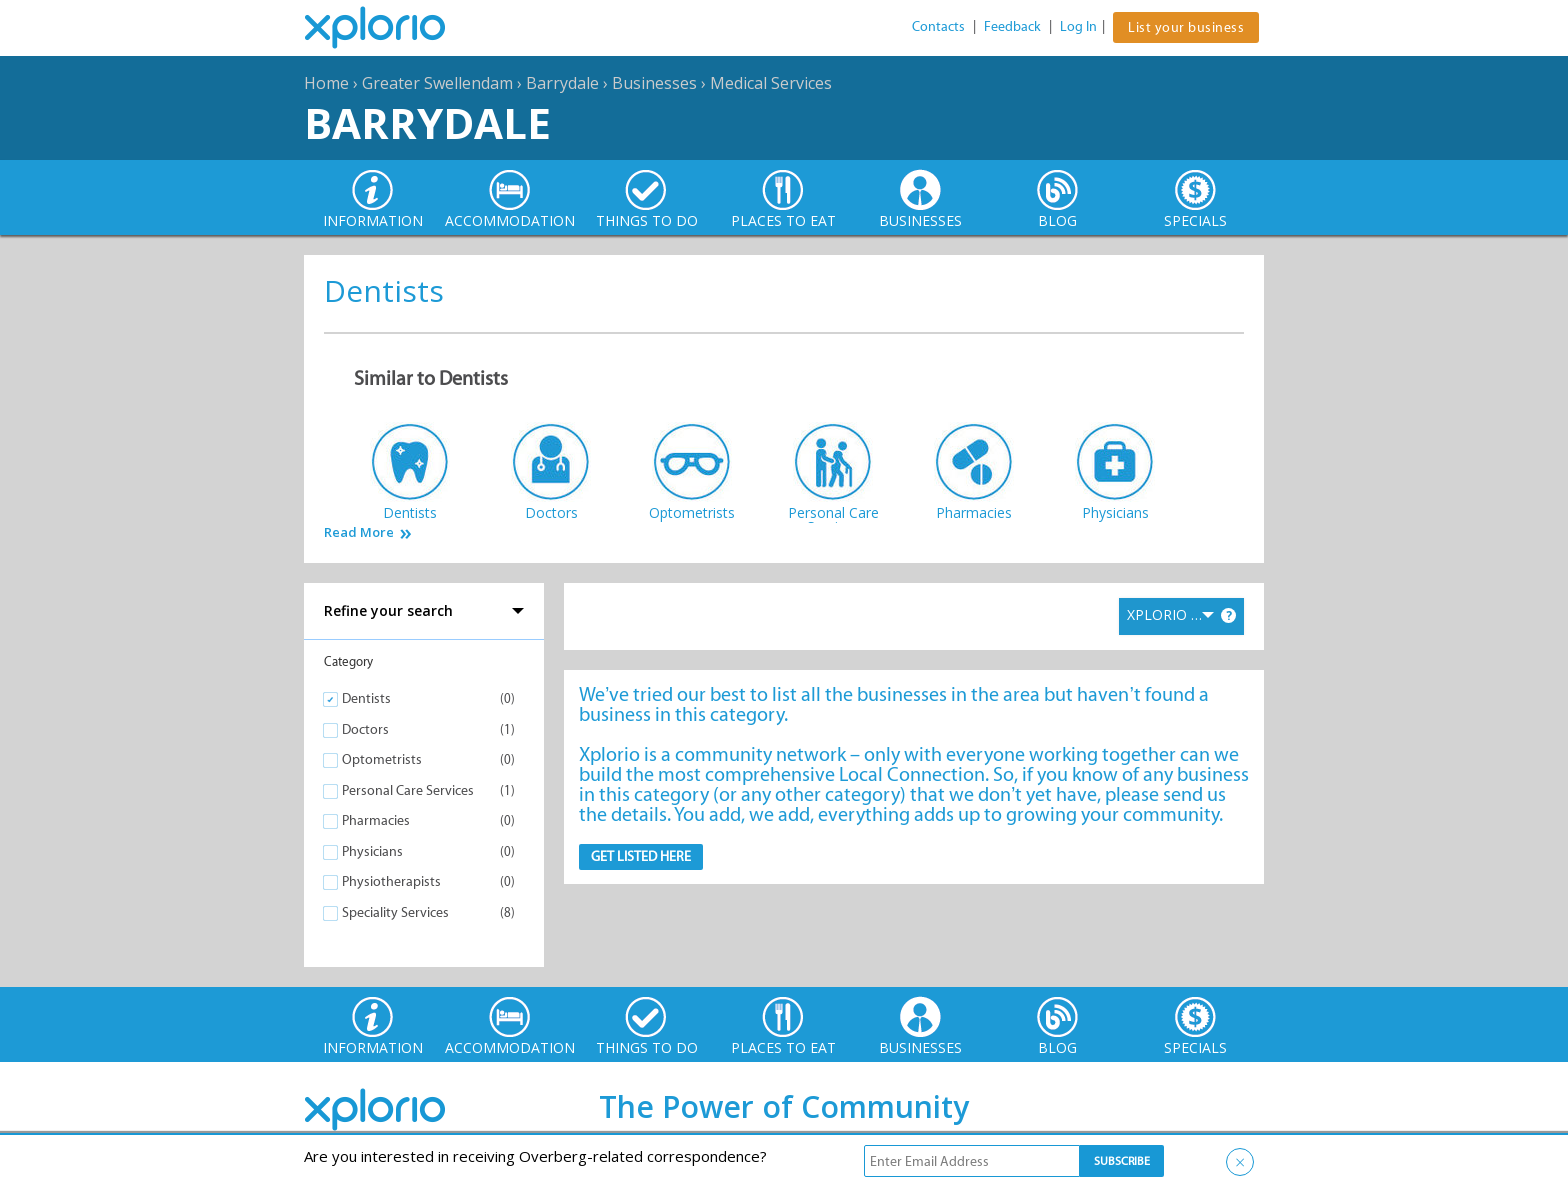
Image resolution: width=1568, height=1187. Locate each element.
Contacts (938, 26)
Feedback (1012, 26)
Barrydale (562, 83)
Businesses (654, 83)
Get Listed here (641, 856)
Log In (1078, 26)
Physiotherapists (391, 881)
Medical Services (771, 83)
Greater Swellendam (437, 83)
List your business (1186, 27)
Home (326, 83)
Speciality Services (395, 912)
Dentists (366, 698)
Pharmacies (376, 820)
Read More (359, 532)
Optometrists (382, 759)
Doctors (365, 729)
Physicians (372, 851)
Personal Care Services (408, 790)
